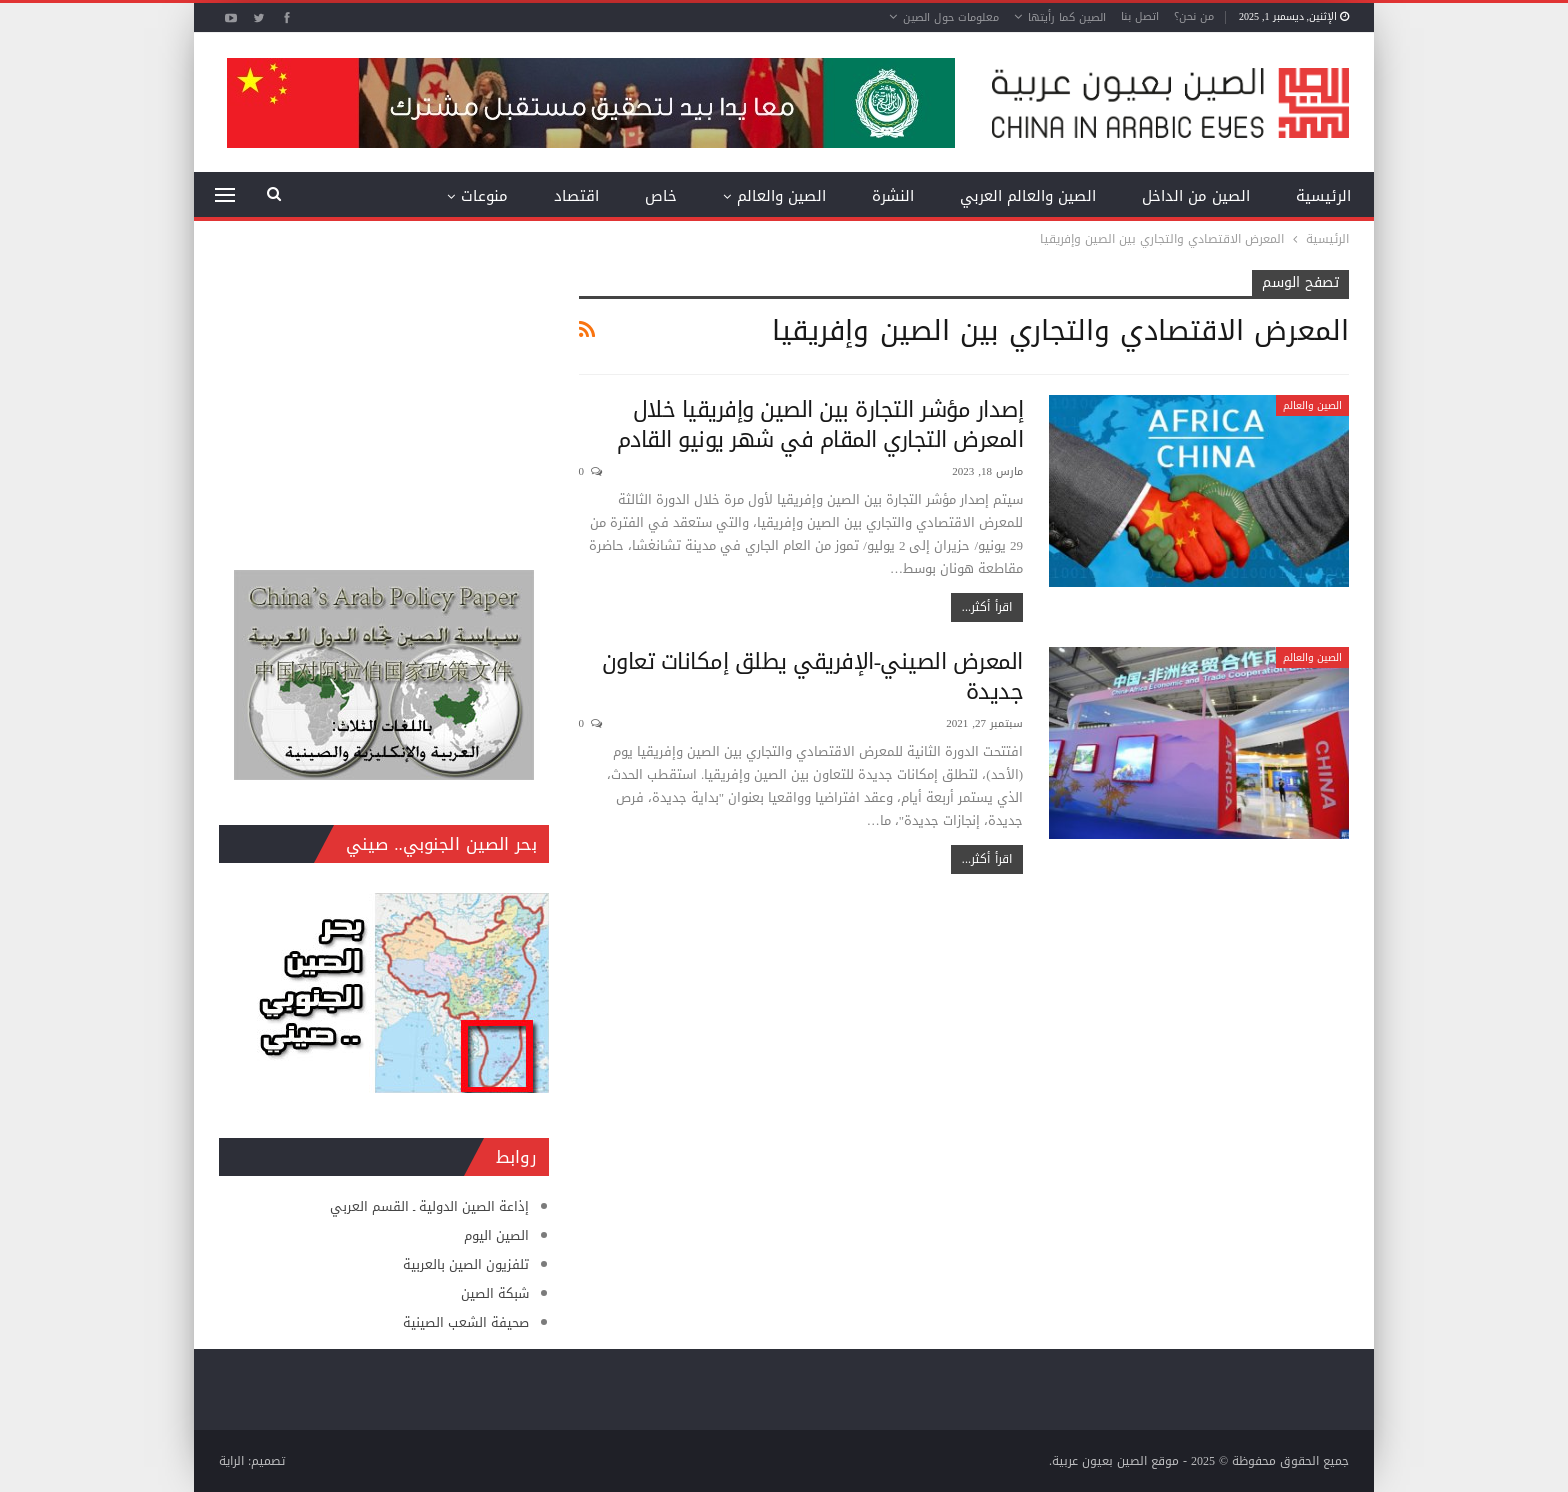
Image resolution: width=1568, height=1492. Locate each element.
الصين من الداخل (1196, 196)
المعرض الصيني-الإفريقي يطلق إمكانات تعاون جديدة (812, 677)
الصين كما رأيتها (1067, 17)
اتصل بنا (1140, 16)
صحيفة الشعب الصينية (466, 1322)
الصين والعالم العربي (1028, 196)
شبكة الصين (495, 1293)
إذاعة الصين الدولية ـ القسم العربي (429, 1206)
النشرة (893, 196)
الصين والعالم (781, 196)
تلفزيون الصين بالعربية (466, 1264)
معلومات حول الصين (951, 17)
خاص (661, 196)
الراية (231, 1461)
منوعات (484, 196)
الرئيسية (1323, 196)
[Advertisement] (384, 395)
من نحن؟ (1194, 16)
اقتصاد (576, 196)
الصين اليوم (496, 1235)
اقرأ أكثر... (987, 607)
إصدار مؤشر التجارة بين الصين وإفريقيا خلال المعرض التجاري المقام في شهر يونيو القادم (820, 425)
